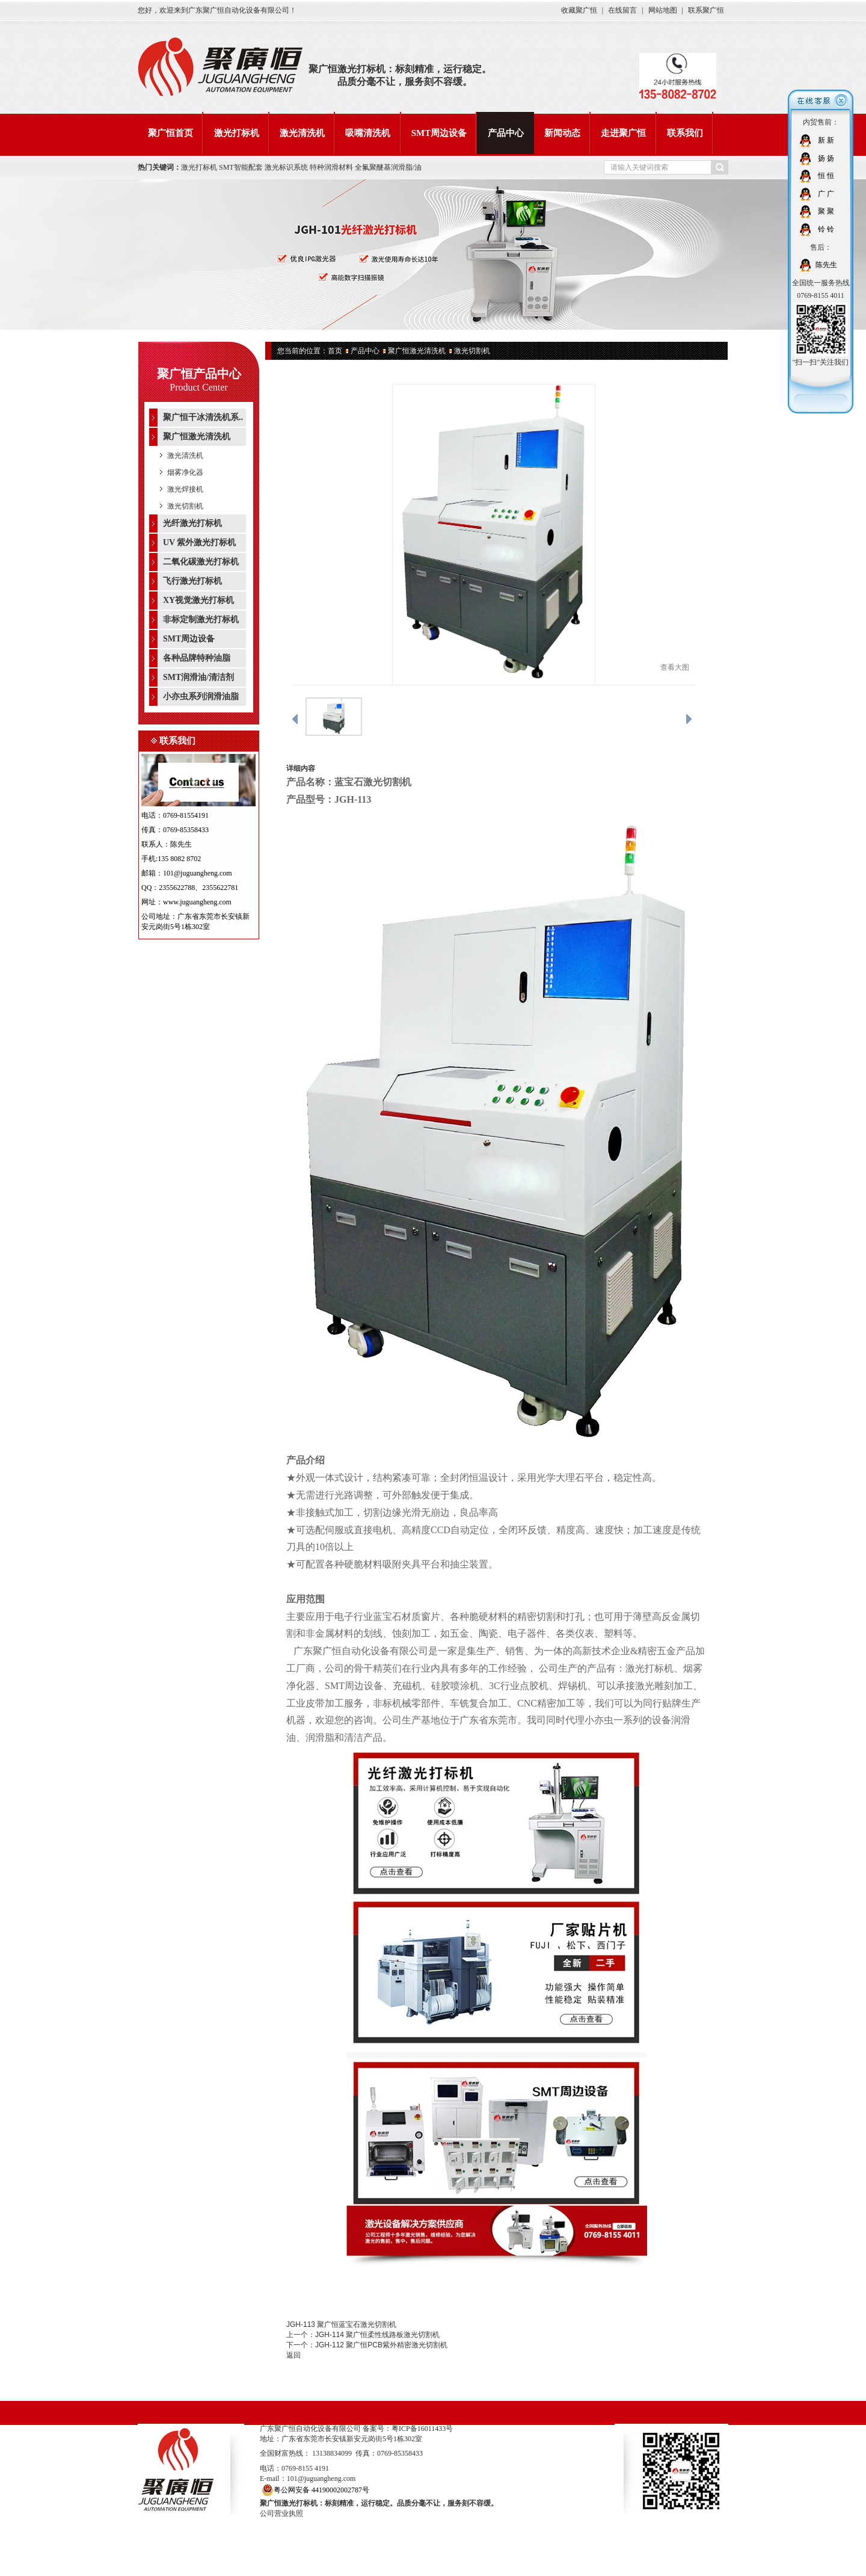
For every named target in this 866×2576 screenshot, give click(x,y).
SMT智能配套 (241, 167)
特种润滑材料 (332, 167)
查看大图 (674, 667)
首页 (335, 351)
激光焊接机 (185, 489)
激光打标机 (236, 133)
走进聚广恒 (623, 133)
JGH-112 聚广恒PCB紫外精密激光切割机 (381, 2345)
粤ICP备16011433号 (422, 2428)
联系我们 (685, 133)
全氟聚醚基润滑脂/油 (388, 167)
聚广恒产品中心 (199, 373)
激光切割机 (185, 506)
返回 (293, 2355)
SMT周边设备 (439, 133)
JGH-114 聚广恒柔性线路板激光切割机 (377, 2334)
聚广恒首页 (170, 133)
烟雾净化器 (185, 472)
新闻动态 (562, 133)
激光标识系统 (287, 167)
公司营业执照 (281, 2513)
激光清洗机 (302, 133)
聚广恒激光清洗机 (417, 351)
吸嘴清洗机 (367, 133)
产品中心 (506, 133)
